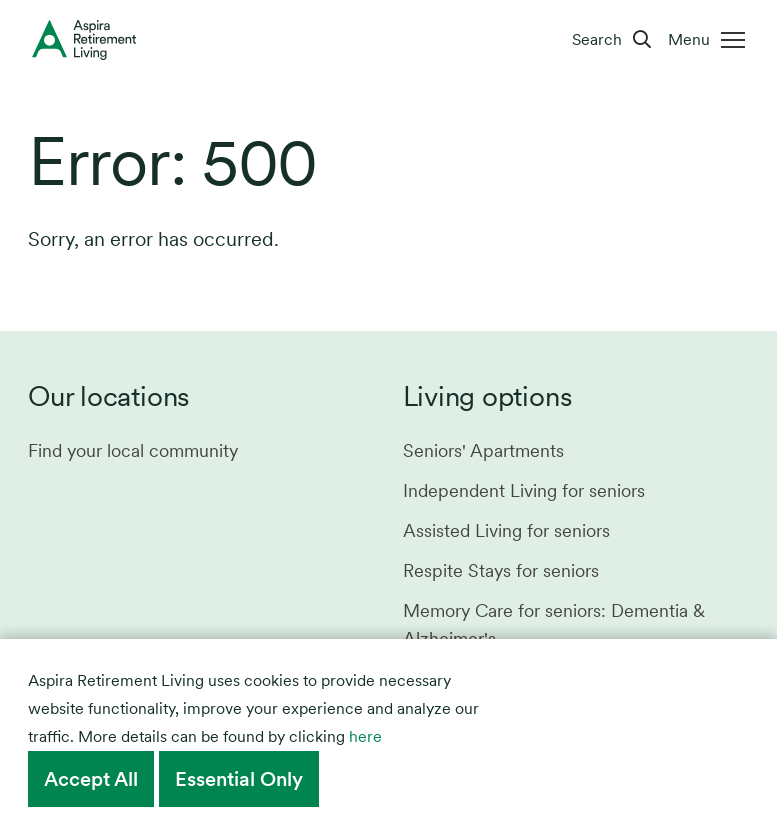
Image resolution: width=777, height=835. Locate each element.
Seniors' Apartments (483, 450)
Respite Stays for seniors (501, 570)
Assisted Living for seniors (506, 530)
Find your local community (133, 450)
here (365, 736)
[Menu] (710, 40)
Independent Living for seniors (524, 490)
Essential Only (239, 779)
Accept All (91, 779)
